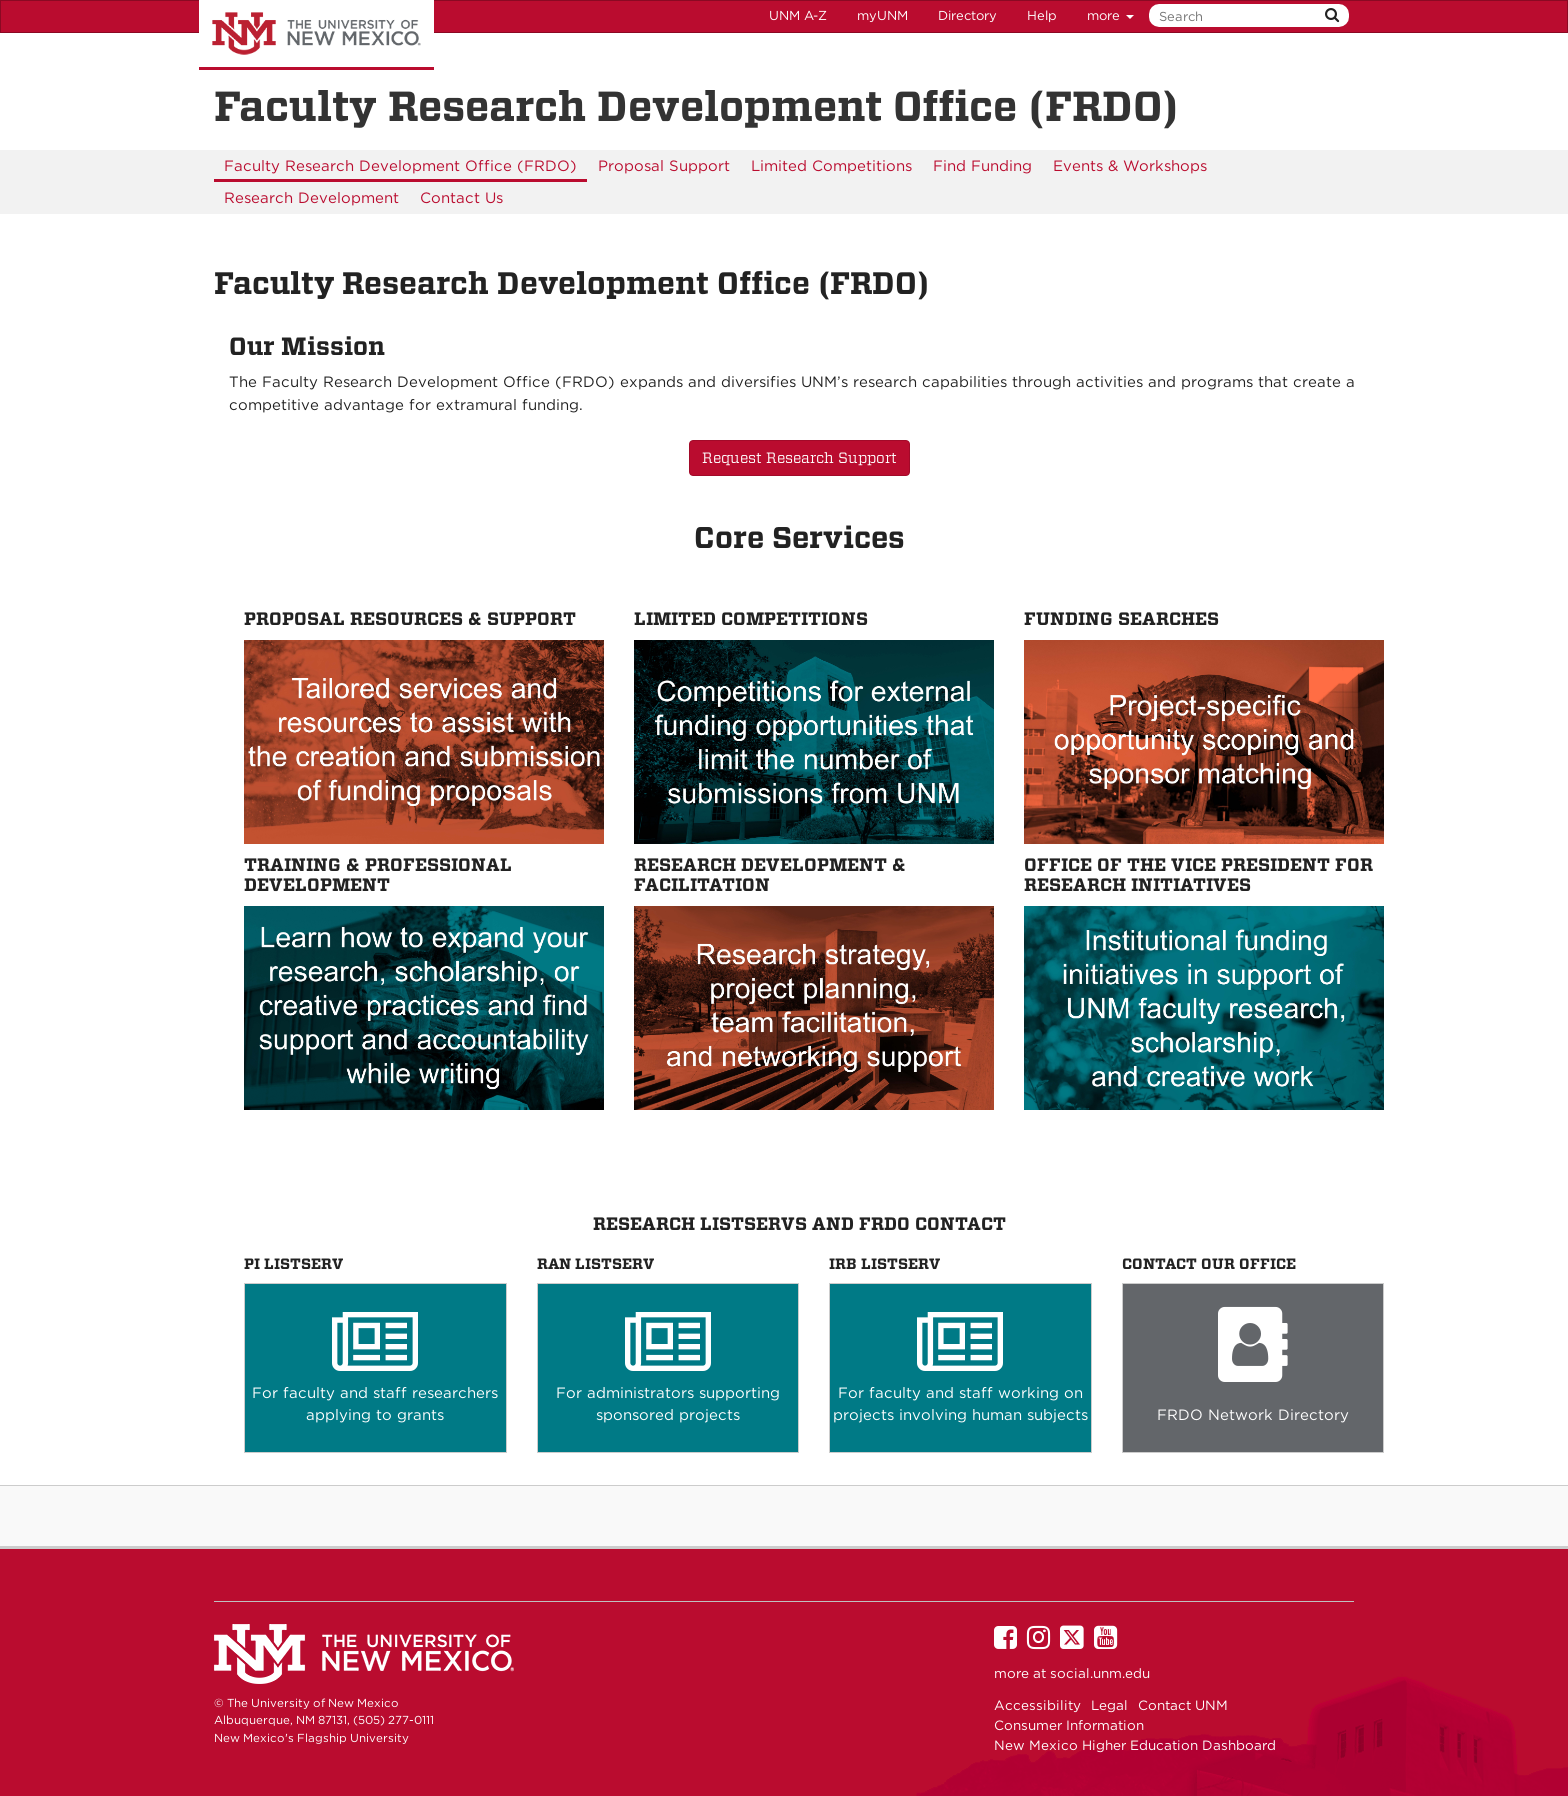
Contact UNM (1183, 1705)
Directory (967, 15)
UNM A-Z (798, 15)
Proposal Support (664, 166)
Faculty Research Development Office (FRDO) (400, 166)
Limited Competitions (831, 166)
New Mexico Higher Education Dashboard (1135, 1745)
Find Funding (982, 166)
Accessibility (1037, 1705)
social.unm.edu (1100, 1673)
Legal (1109, 1705)
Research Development (311, 198)
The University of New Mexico (316, 35)
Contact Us (461, 198)
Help (1042, 15)
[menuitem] (400, 166)
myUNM (882, 15)
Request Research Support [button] (799, 458)
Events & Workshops (1130, 166)
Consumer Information (1069, 1725)
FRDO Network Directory (1253, 1415)
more (1110, 15)
